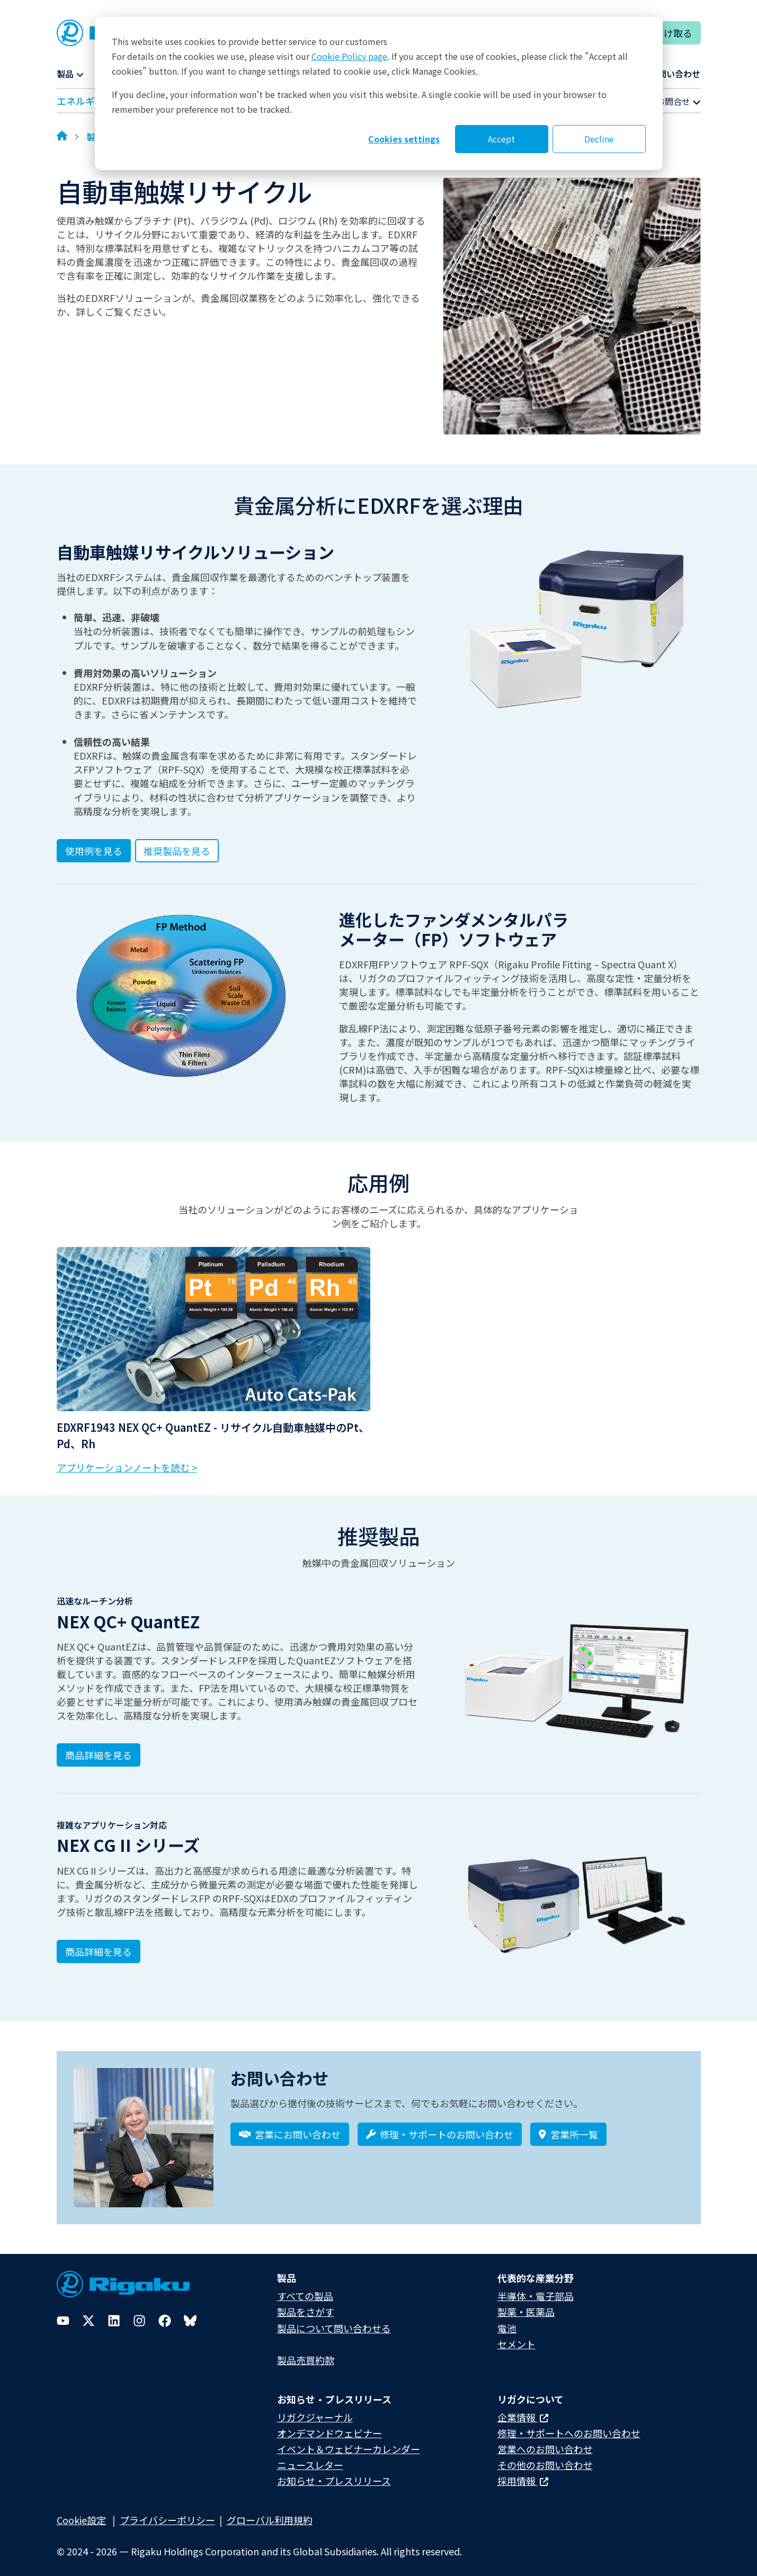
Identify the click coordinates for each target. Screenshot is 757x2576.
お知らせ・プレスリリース (334, 2474)
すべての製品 (305, 2289)
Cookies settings (404, 138)
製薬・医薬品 (526, 2305)
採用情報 (522, 2474)
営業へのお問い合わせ (545, 2442)
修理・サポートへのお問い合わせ (568, 2425)
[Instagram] (139, 2313)
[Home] (62, 136)
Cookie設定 (81, 2513)
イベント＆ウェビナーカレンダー (348, 2442)
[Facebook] (164, 2313)
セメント (516, 2336)
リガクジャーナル (315, 2410)
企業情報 (522, 2410)
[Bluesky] (190, 2313)
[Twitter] (88, 2313)
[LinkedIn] (114, 2313)
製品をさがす (305, 2305)
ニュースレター (310, 2458)
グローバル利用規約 (270, 2513)
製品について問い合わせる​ (334, 2321)
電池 (506, 2321)
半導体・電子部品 (535, 2289)
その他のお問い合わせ (545, 2458)
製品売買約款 (305, 2352)
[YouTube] (63, 2313)
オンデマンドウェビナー (329, 2425)
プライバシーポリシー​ (167, 2513)
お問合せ (678, 101)
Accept (501, 138)
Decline (599, 138)
